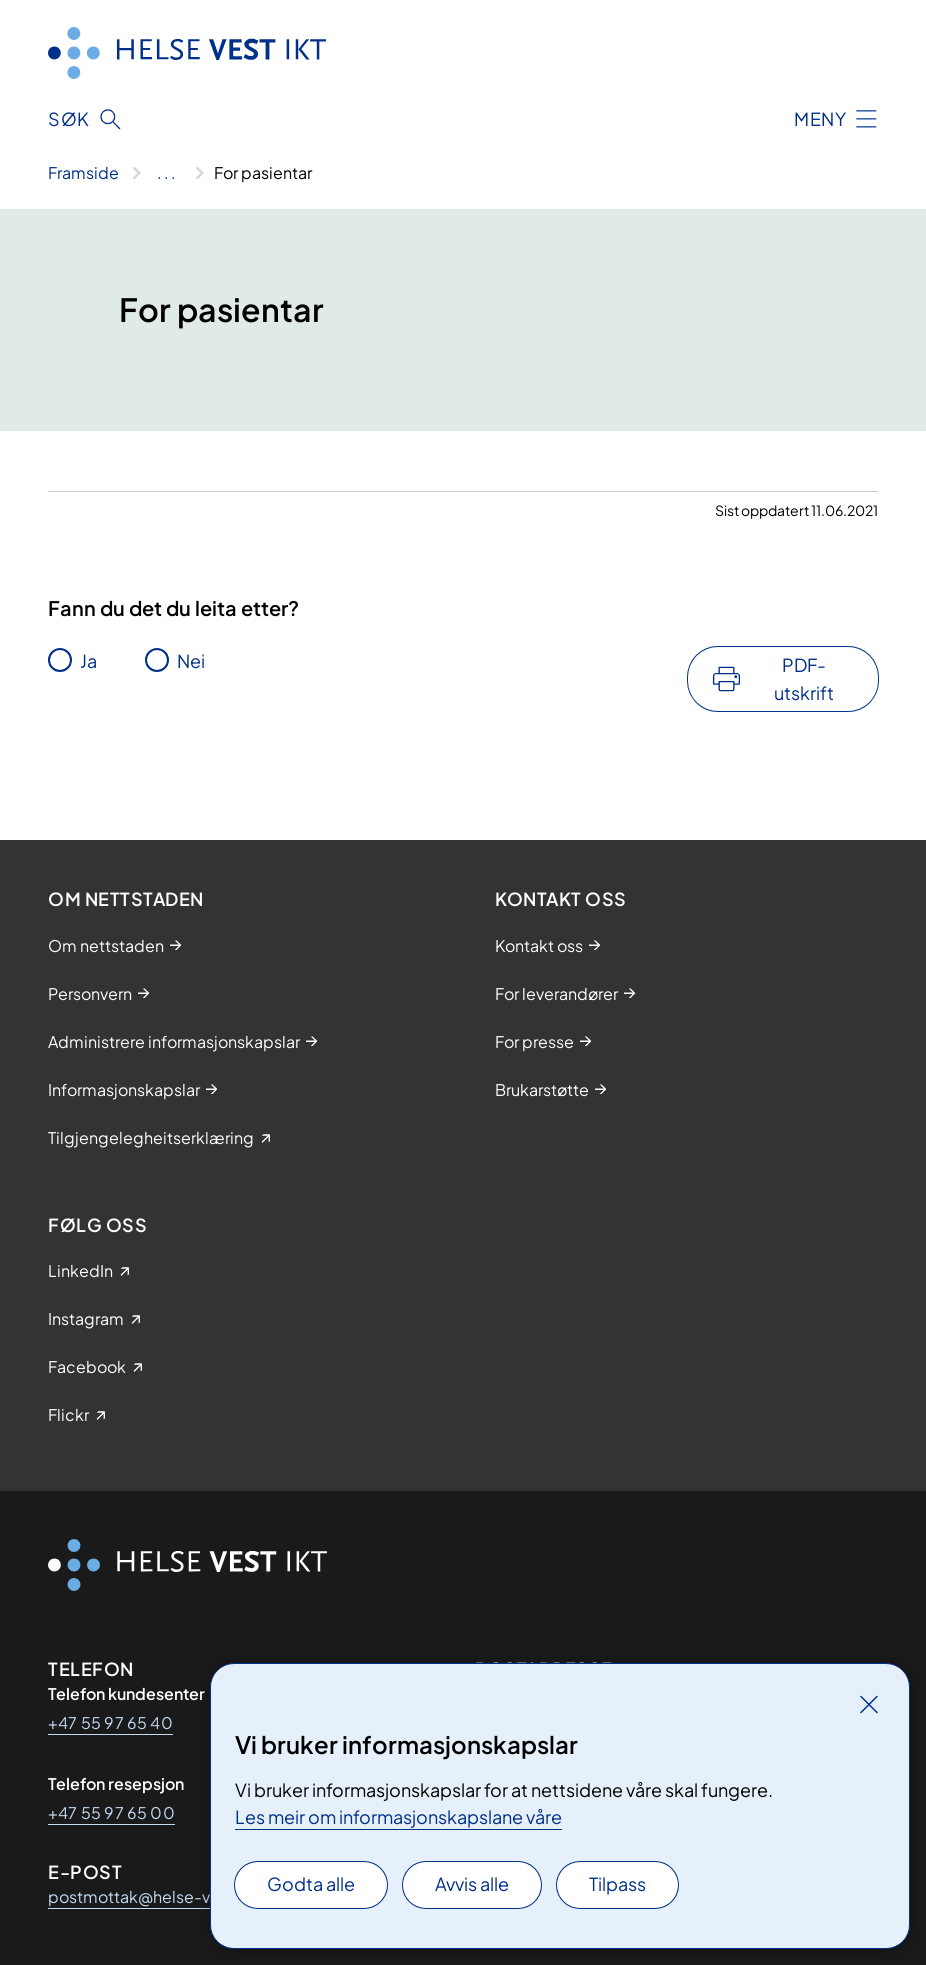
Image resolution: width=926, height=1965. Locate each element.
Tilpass (617, 1883)
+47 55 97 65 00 (111, 1812)
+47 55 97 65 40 (110, 1722)
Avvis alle (472, 1883)
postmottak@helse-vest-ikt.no (166, 1896)
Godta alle (311, 1883)
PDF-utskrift (804, 678)
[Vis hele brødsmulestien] (166, 173)
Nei (191, 660)
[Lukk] (869, 1704)
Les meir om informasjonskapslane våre (398, 1816)
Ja (88, 660)
